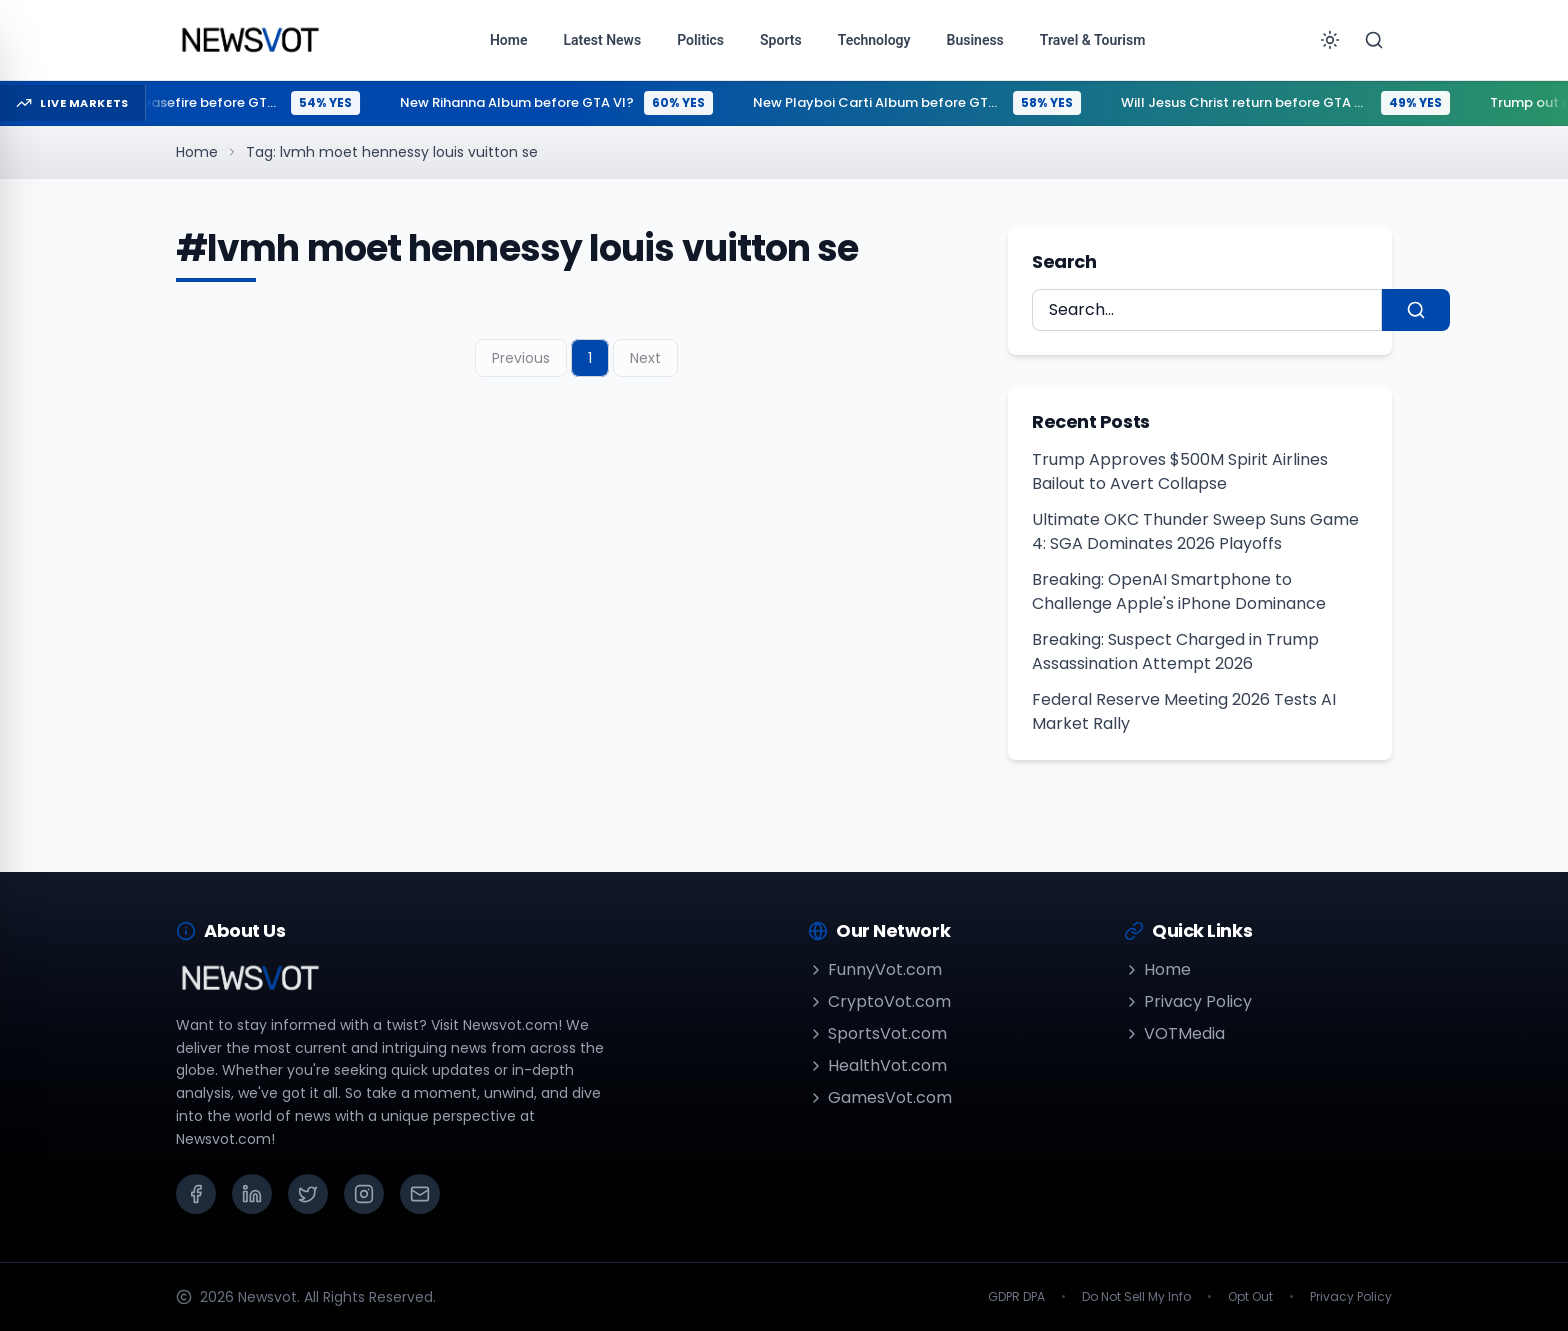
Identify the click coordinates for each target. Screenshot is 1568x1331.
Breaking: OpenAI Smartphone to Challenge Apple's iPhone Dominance (1179, 591)
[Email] (420, 1194)
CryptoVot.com (879, 1001)
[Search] (1374, 40)
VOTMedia (1174, 1033)
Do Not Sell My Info (1136, 1297)
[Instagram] (364, 1194)
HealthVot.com (877, 1065)
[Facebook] (196, 1194)
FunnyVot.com (875, 969)
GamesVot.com (880, 1097)
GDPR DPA (1016, 1297)
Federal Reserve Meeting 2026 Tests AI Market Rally (1184, 711)
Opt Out (1250, 1297)
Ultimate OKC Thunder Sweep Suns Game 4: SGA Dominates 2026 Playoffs (1195, 531)
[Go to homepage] (249, 40)
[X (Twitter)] (308, 1194)
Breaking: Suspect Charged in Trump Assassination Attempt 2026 (1175, 651)
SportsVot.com (877, 1033)
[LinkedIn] (252, 1194)
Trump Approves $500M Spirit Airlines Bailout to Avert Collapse (1180, 471)
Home (197, 152)
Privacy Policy (1188, 1001)
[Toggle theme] (1330, 40)
